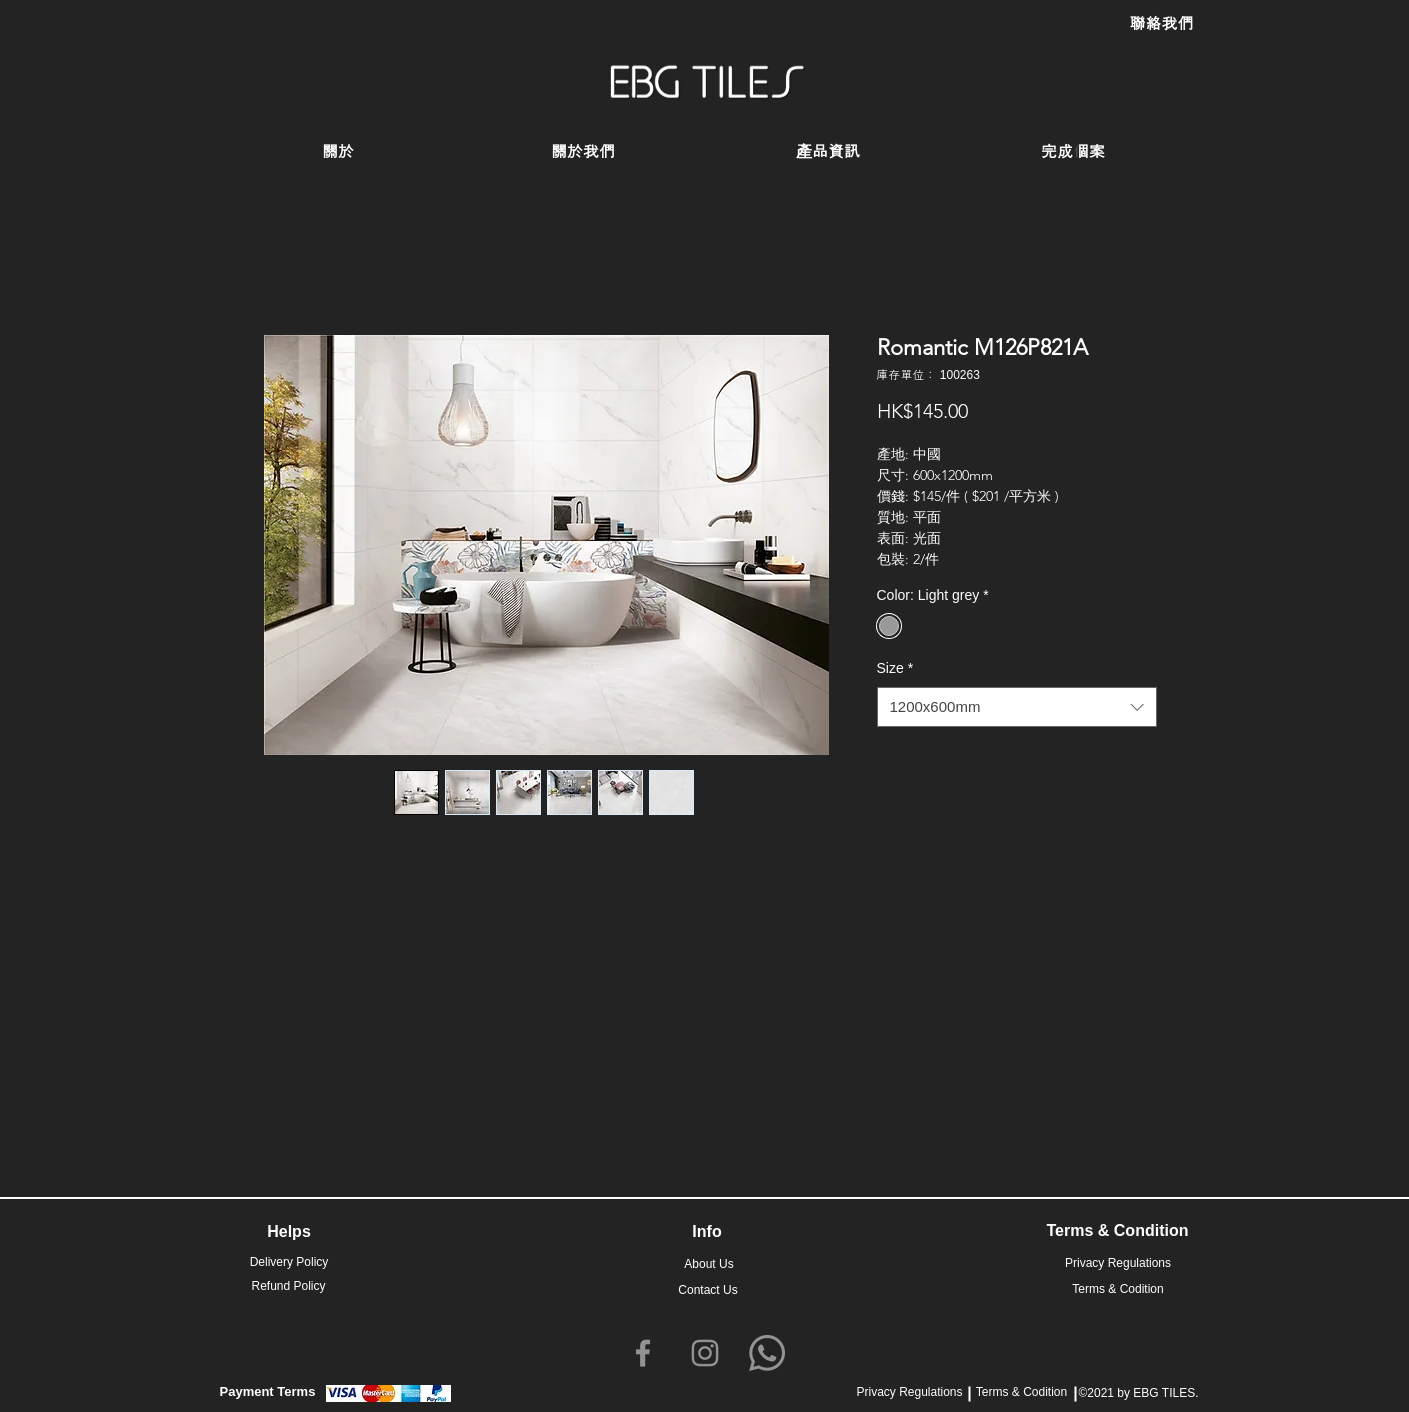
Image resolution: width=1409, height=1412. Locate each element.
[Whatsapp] (767, 1353)
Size (895, 668)
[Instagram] (705, 1353)
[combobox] (1017, 707)
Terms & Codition (1021, 1392)
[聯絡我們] (1162, 24)
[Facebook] (643, 1353)
